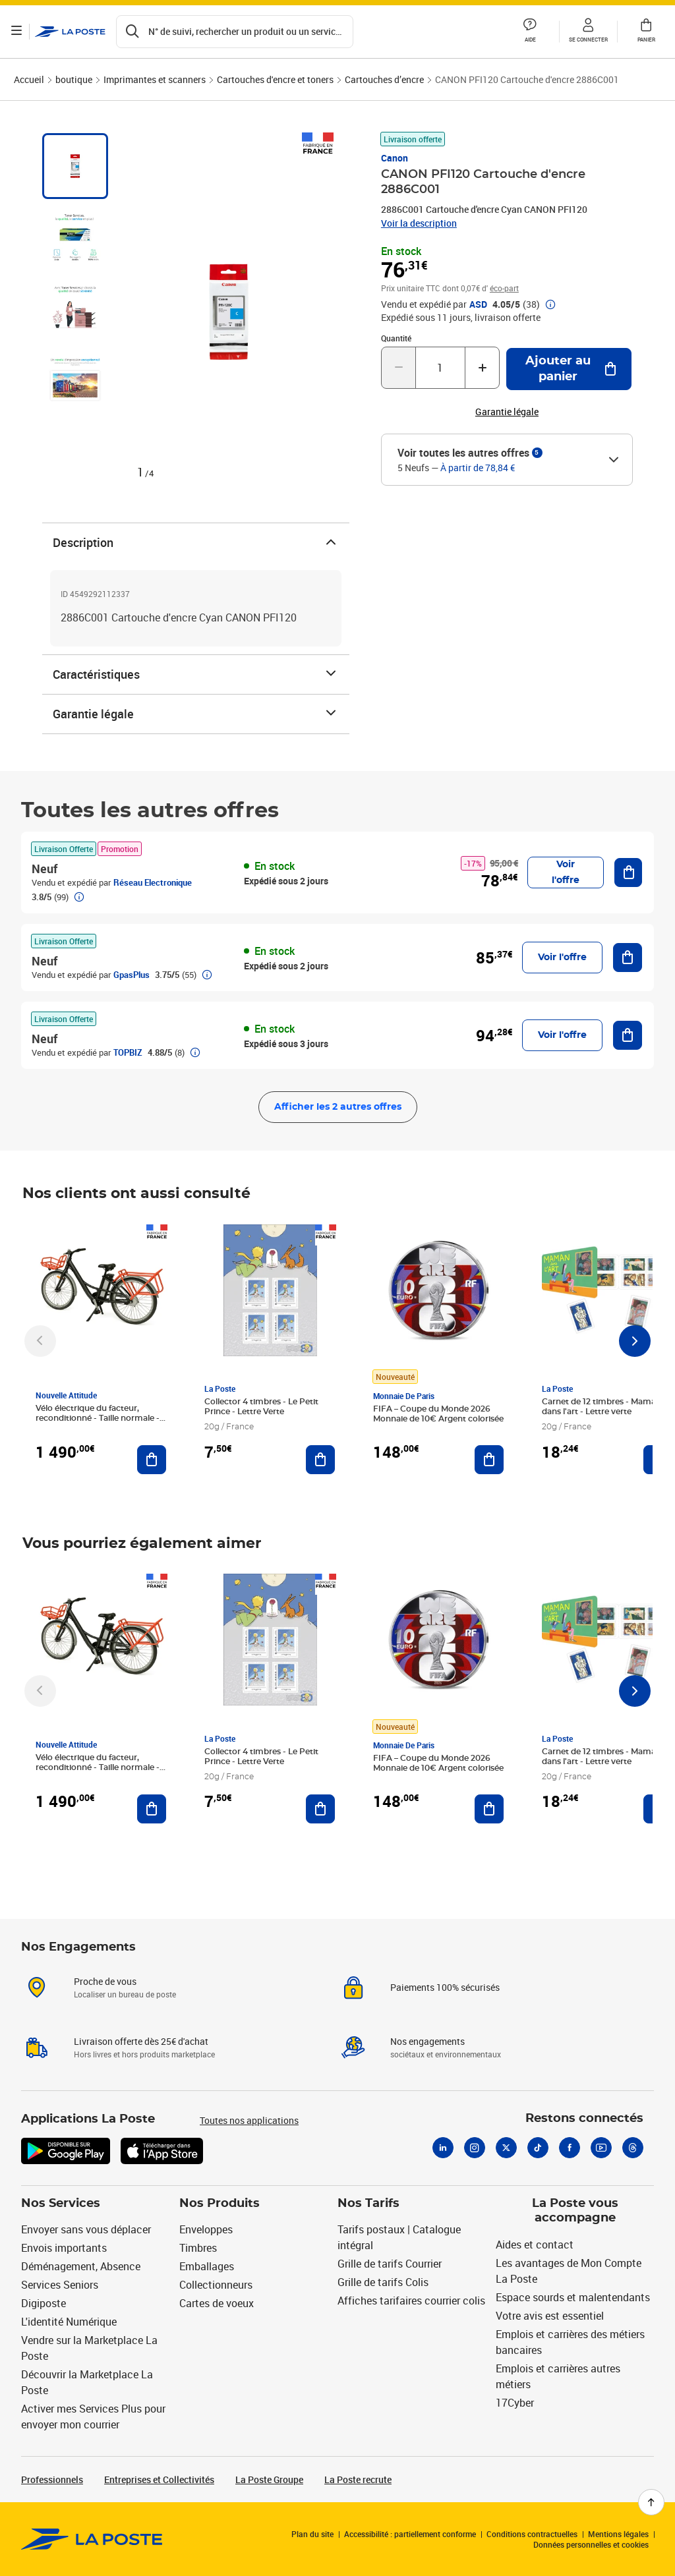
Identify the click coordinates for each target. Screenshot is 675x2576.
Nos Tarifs (368, 2204)
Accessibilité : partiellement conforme (410, 2534)
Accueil (29, 79)
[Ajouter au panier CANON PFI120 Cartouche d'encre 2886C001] (569, 369)
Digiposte (43, 2303)
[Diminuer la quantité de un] (398, 367)
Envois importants (64, 2248)
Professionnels (52, 2479)
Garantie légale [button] (507, 412)
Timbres (198, 2248)
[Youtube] (601, 2147)
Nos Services (60, 2204)
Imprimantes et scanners (154, 79)
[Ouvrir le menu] (18, 31)
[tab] (75, 166)
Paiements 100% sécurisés (445, 1987)
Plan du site (312, 2534)
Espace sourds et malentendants (573, 2297)
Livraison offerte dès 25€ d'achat (141, 2041)
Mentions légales (618, 2534)
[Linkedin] (443, 2147)
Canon (394, 158)
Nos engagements (427, 2041)
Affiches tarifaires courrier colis (411, 2300)
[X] (506, 2147)
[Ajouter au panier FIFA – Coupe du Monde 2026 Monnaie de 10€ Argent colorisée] (489, 1459)
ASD (478, 304)
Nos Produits (219, 2204)
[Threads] (632, 2147)
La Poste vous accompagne (575, 2211)
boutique (73, 79)
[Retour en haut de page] (651, 2502)
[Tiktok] (537, 2147)
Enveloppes (206, 2229)
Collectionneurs (215, 2284)
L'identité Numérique (69, 2321)
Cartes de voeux (216, 2303)
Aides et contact (534, 2244)
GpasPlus (131, 975)
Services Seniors (59, 2284)
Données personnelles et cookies (591, 2544)
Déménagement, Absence (80, 2266)
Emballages (206, 2266)
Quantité (396, 338)
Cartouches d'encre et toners (275, 79)
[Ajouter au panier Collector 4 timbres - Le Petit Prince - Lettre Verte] (320, 1459)
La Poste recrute (358, 2479)
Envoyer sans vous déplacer (86, 2229)
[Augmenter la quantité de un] (482, 367)
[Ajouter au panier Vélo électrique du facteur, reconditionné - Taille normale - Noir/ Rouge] (151, 1459)
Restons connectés (584, 2119)
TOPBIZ (127, 1052)
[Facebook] (569, 2147)
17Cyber (515, 2402)
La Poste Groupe (269, 2479)
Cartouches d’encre (384, 79)
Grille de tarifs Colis (383, 2282)
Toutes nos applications (249, 2120)
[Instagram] (474, 2147)
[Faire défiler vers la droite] (635, 1341)
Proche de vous (105, 1981)
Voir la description (419, 223)
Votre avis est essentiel (550, 2315)
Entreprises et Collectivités (159, 2479)
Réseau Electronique (152, 882)
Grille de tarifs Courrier (390, 2263)
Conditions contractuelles (531, 2534)
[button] (530, 31)
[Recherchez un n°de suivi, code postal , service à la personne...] (236, 31)
